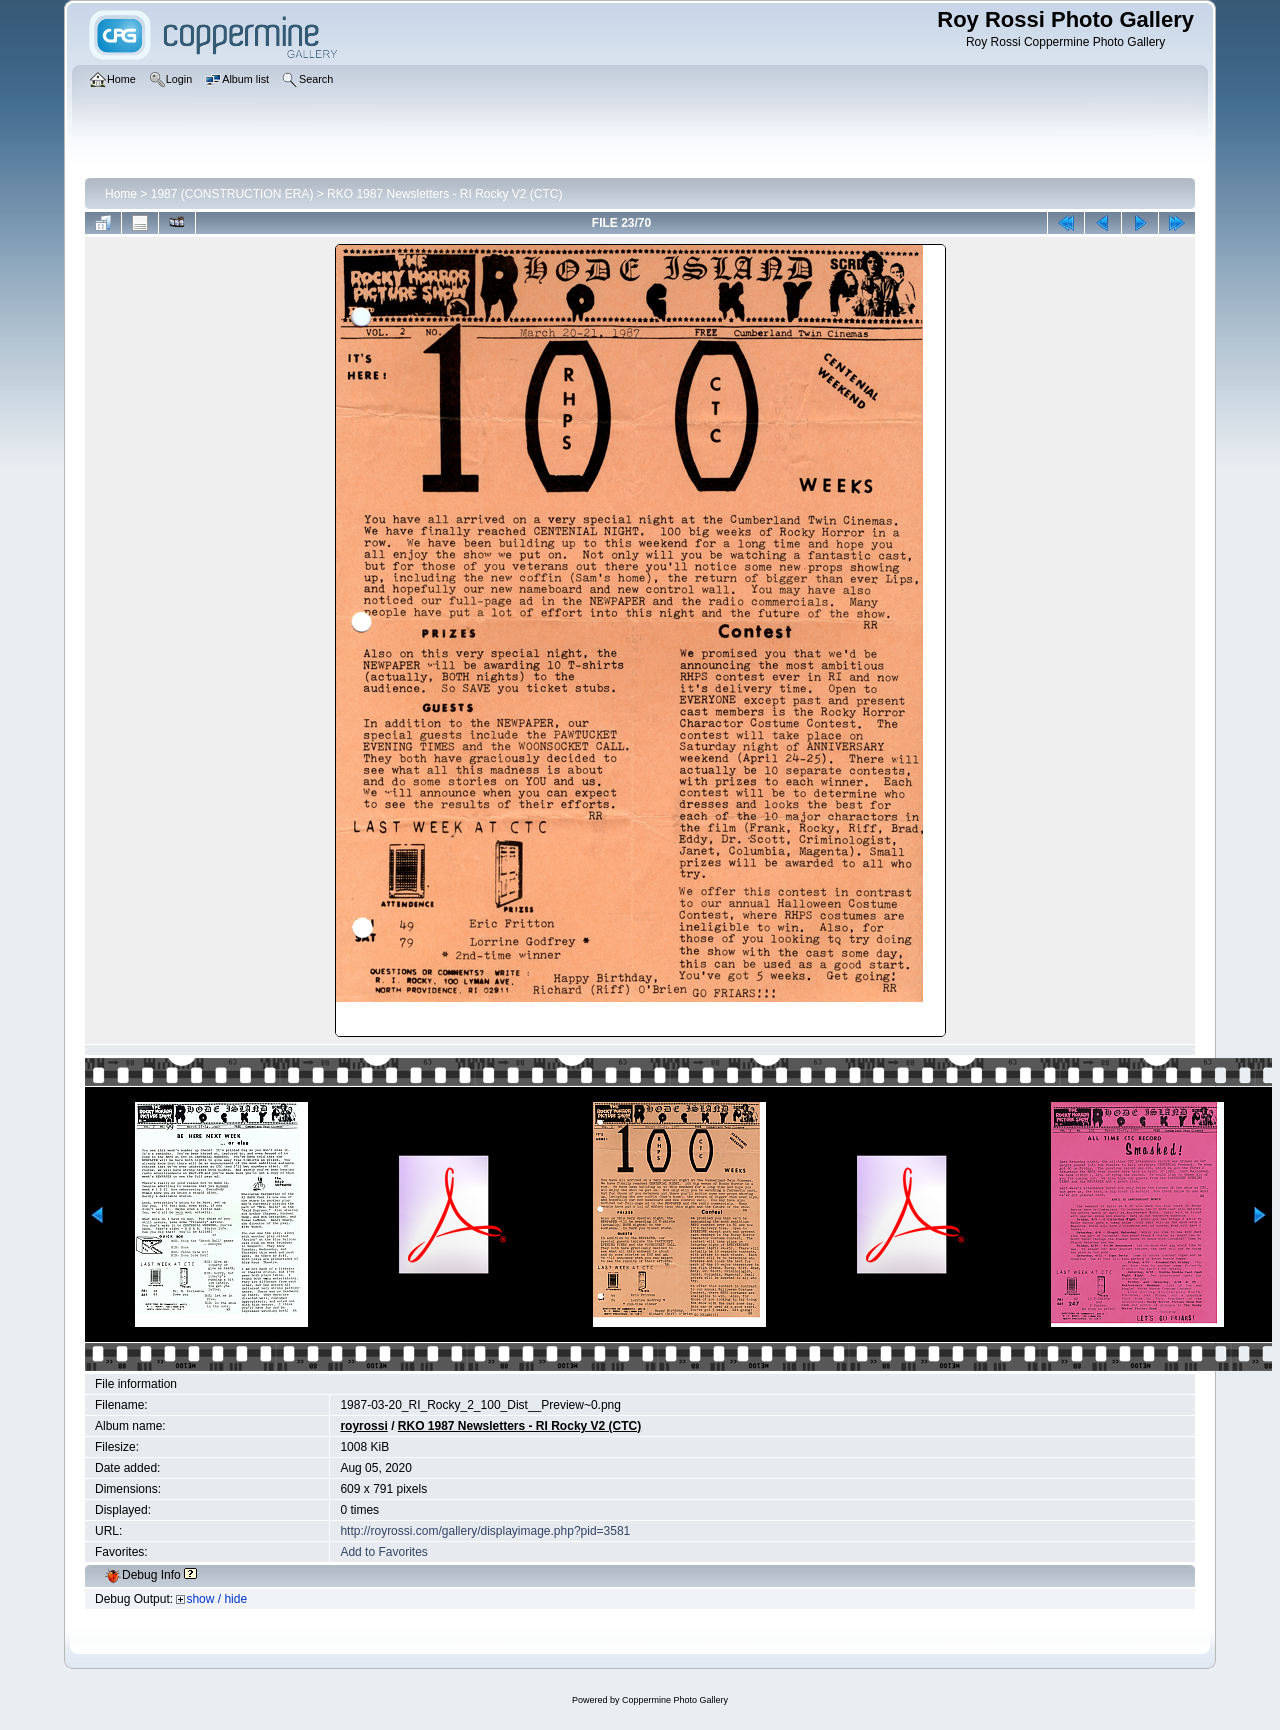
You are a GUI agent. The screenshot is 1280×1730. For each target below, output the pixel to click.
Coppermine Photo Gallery (675, 1700)
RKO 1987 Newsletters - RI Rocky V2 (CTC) (444, 194)
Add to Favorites (383, 1552)
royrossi (363, 1426)
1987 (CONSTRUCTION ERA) (232, 194)
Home (121, 194)
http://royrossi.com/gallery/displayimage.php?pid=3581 (485, 1531)
